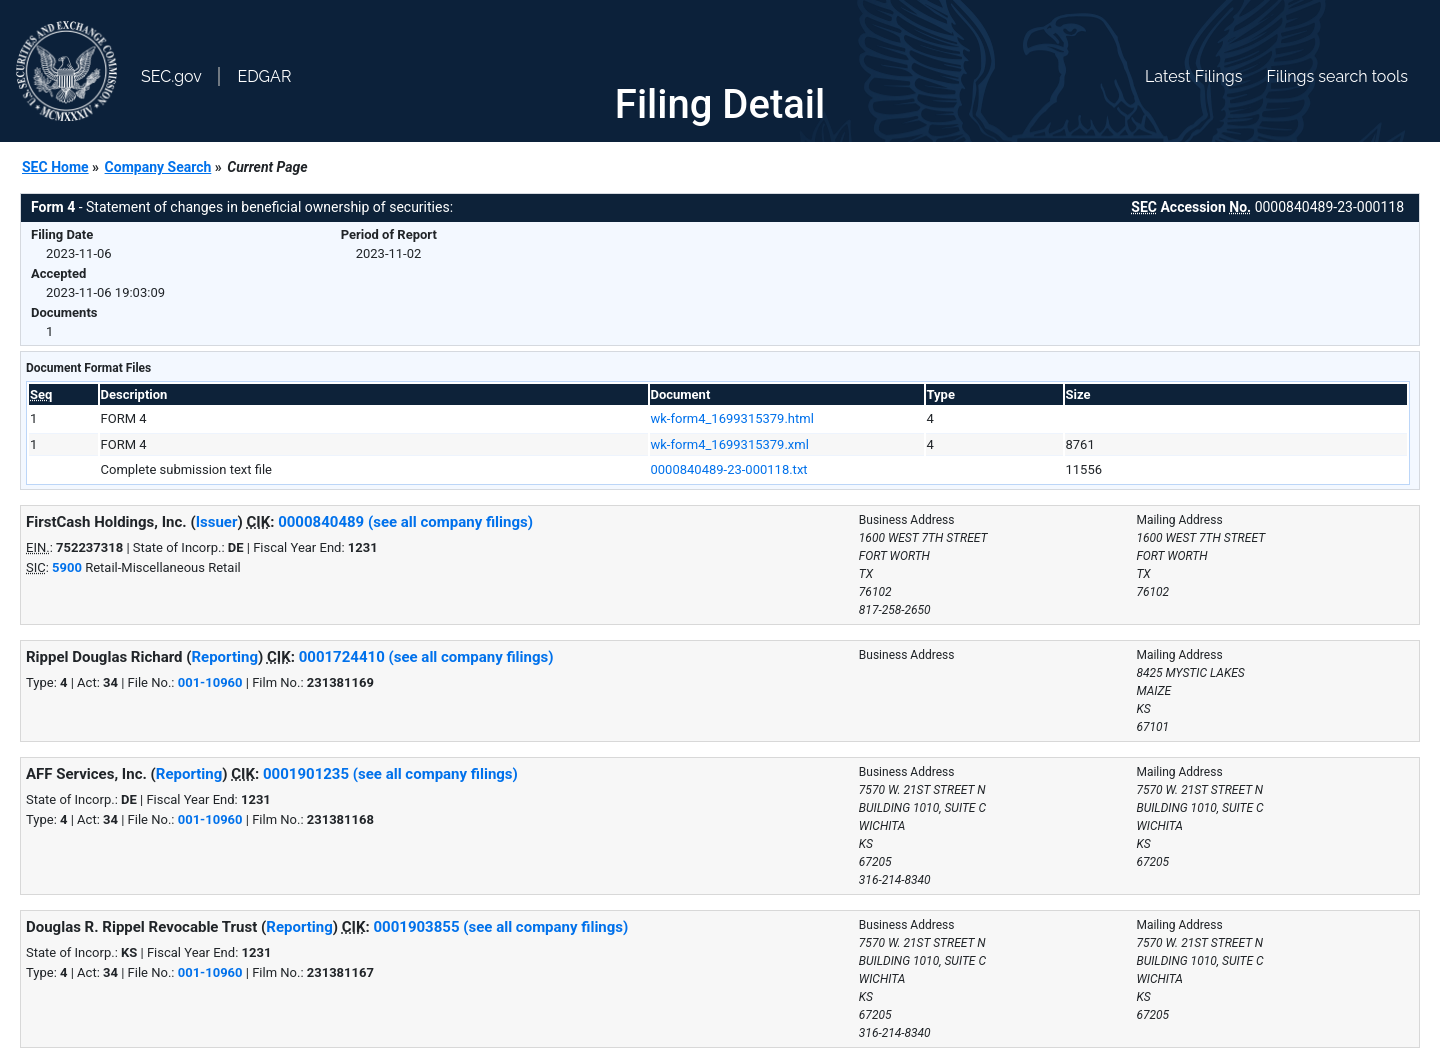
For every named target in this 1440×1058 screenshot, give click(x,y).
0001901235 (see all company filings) (390, 774)
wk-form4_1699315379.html (732, 418)
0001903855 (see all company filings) (500, 927)
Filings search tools (1337, 76)
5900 (67, 567)
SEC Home (55, 167)
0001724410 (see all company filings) (426, 657)
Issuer (217, 522)
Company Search (158, 167)
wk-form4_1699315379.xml (730, 444)
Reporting (224, 657)
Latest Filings (1193, 76)
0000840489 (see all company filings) (405, 522)
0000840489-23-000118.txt (729, 469)
